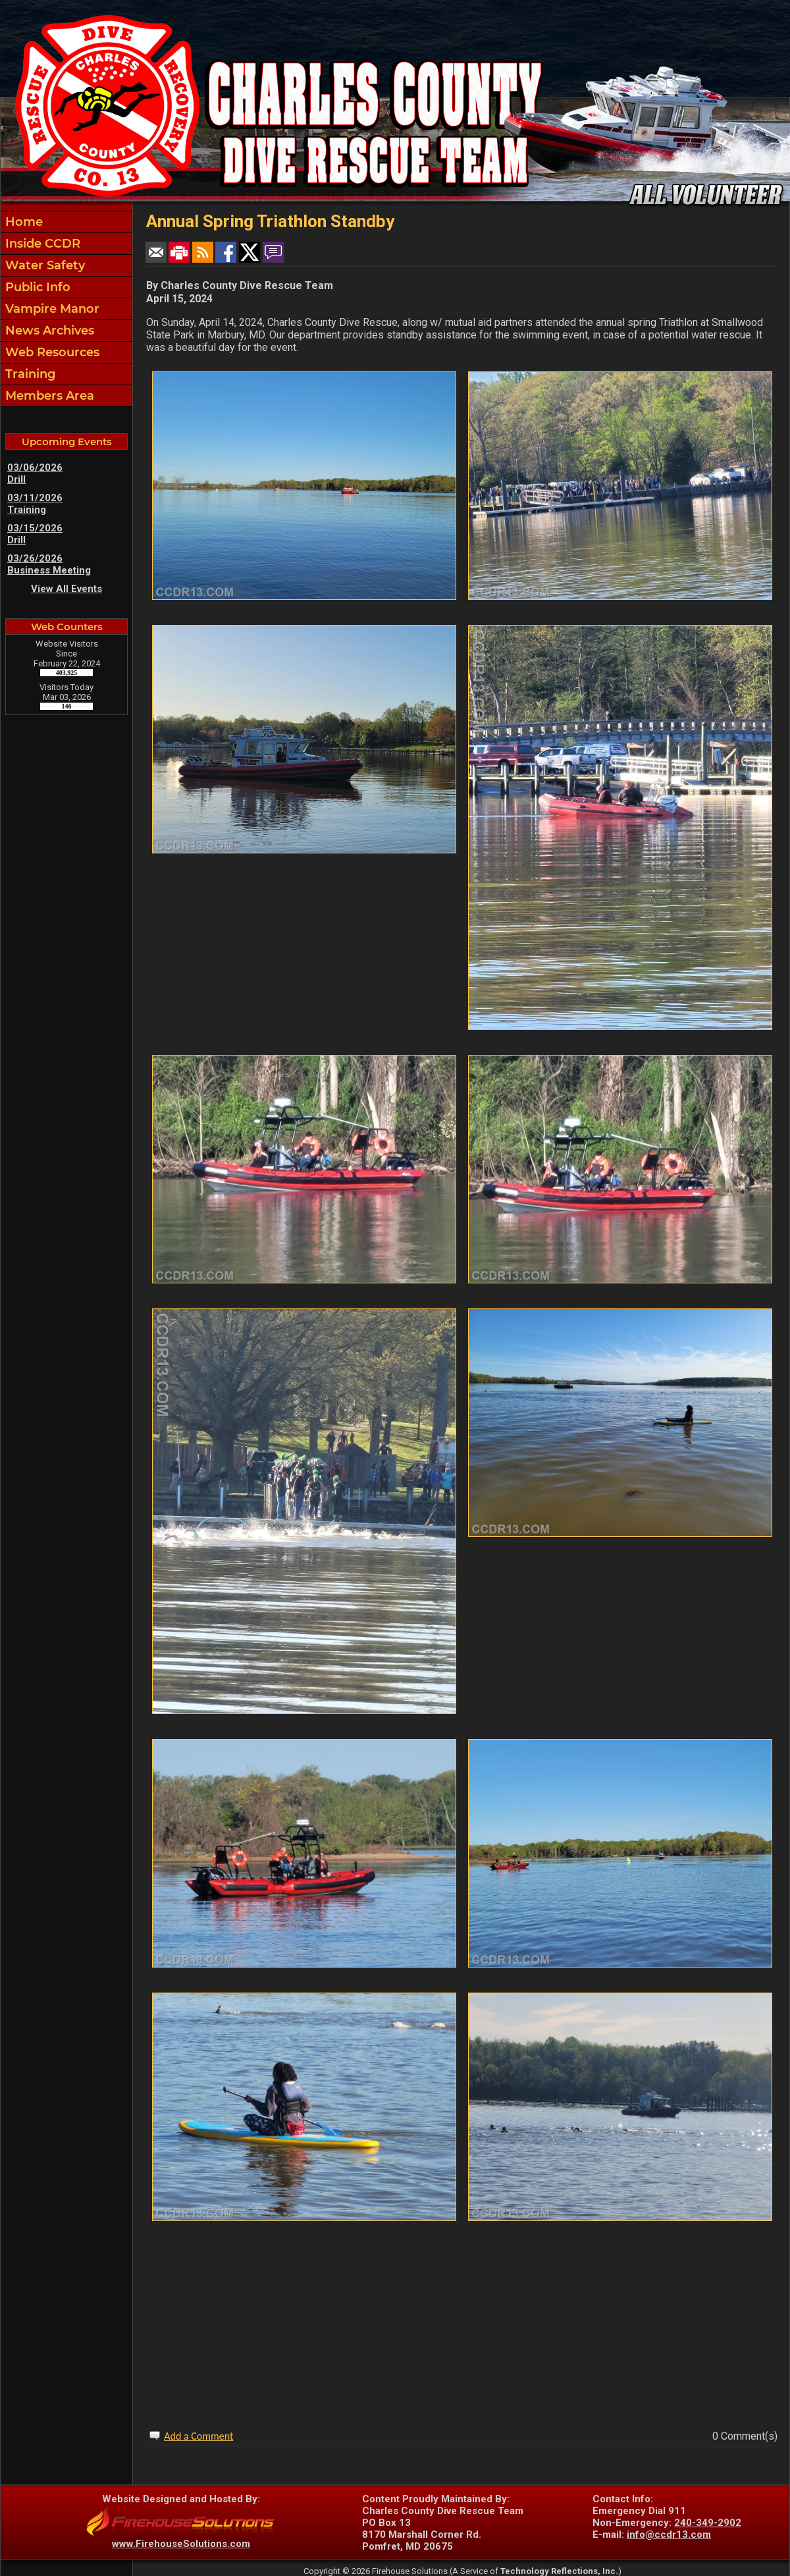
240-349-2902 (707, 2523)
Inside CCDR (41, 243)
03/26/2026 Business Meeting (49, 564)
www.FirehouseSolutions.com (181, 2544)
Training (28, 374)
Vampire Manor (50, 309)
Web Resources (50, 352)
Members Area (48, 396)
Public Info (36, 287)
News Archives (48, 330)
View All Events (66, 589)
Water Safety (43, 265)
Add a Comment (198, 2436)
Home (22, 222)
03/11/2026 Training (35, 504)
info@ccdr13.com (669, 2534)
